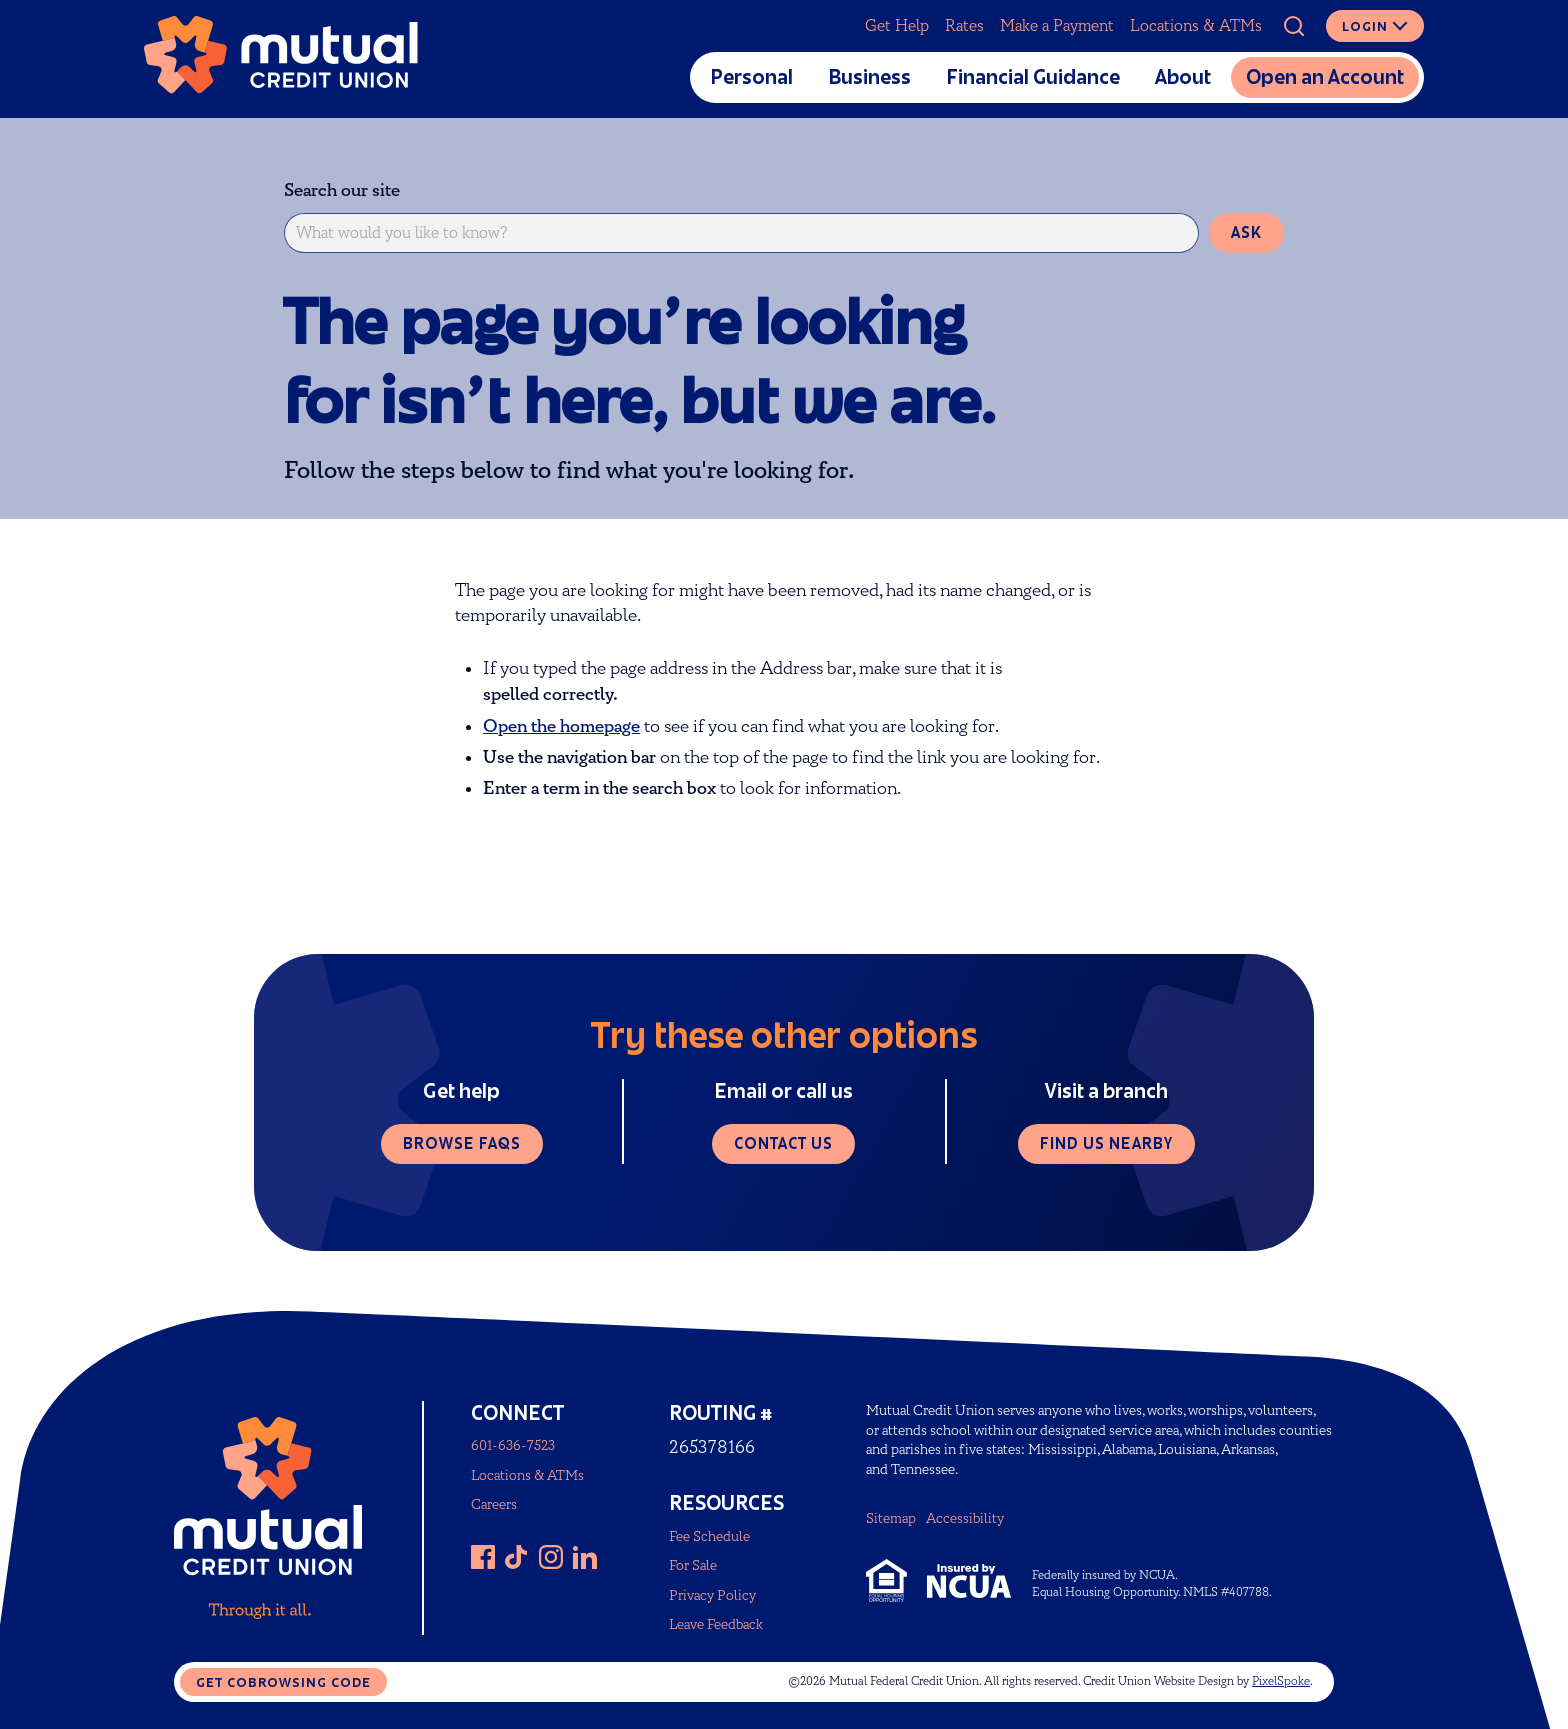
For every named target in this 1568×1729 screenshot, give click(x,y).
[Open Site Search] (1294, 26)
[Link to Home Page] (281, 59)
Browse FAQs (462, 1143)
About (1183, 77)
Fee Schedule (709, 1536)
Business (869, 77)
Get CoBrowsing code (283, 1682)
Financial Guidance (1033, 77)
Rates (964, 26)
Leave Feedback (716, 1624)
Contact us (783, 1143)
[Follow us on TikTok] (517, 1557)
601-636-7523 (513, 1445)
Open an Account (1325, 77)
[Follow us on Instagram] (551, 1557)
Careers (494, 1504)
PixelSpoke (1281, 1681)
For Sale (693, 1565)
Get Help (897, 26)
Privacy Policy (712, 1595)
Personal (751, 77)
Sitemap (891, 1518)
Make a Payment (1057, 26)
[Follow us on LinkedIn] (585, 1557)
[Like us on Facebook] (483, 1557)
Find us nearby (1106, 1143)
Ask (1246, 232)
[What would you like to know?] (741, 233)
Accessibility (965, 1518)
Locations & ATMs (1196, 26)
